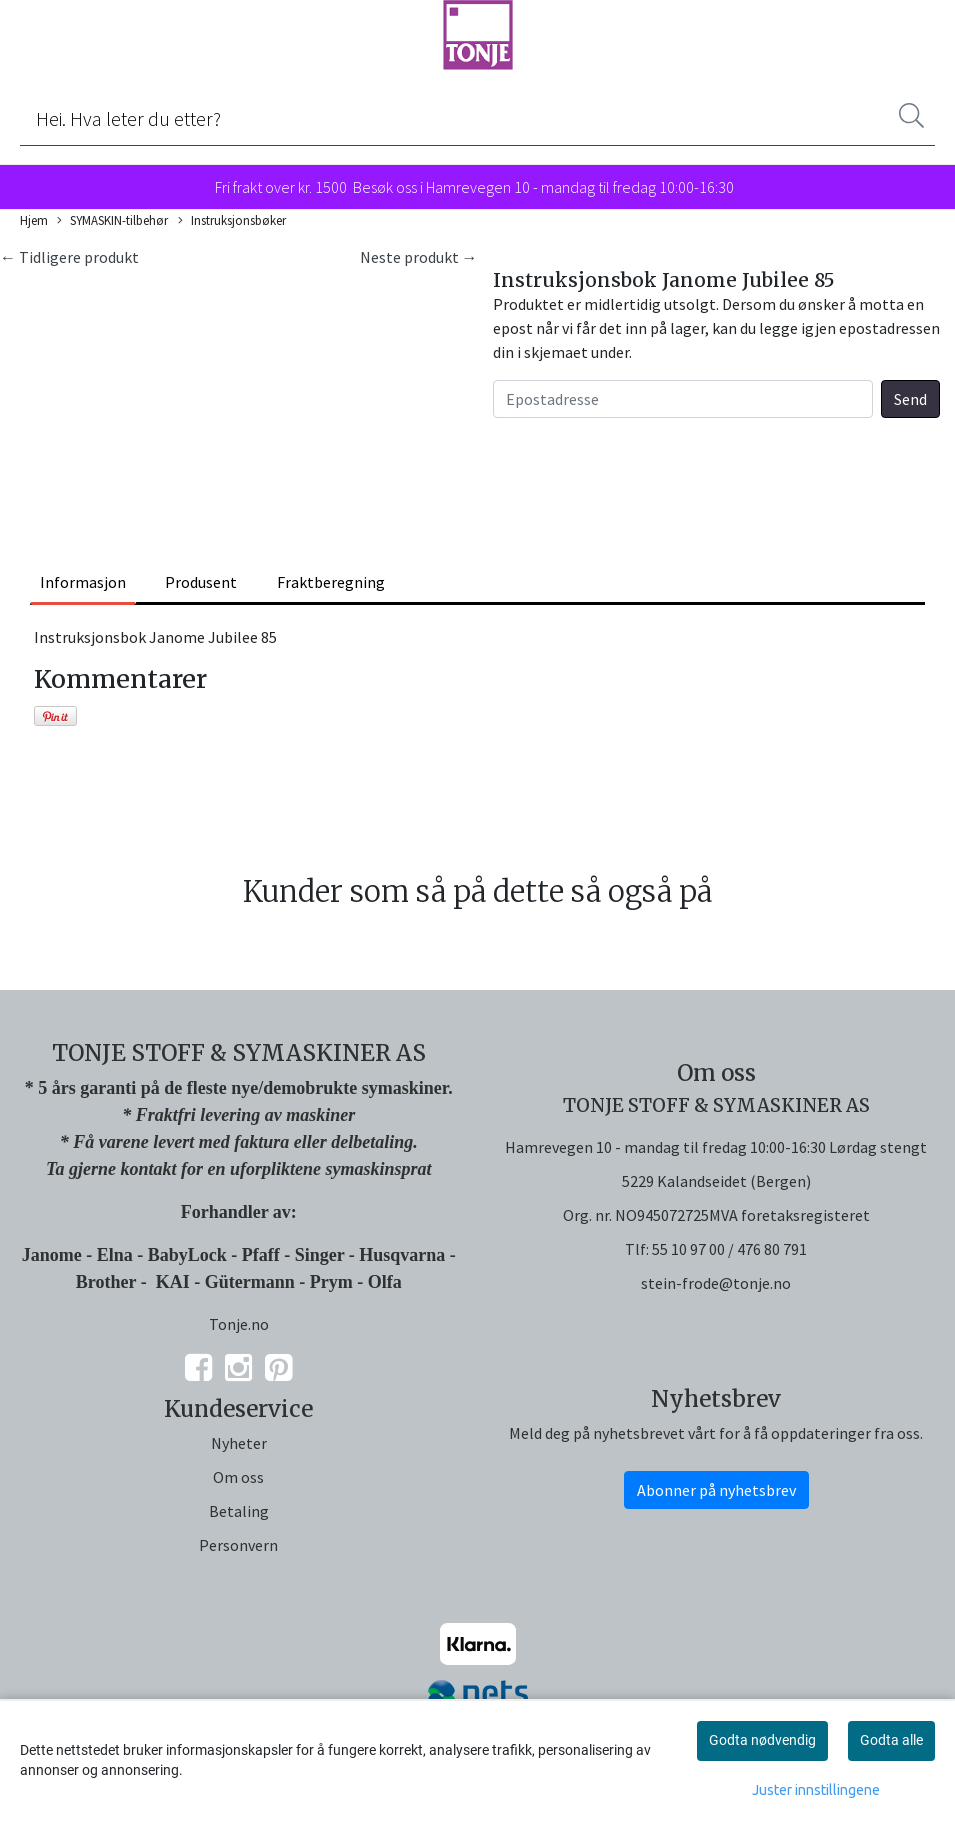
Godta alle (891, 1740)
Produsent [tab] (201, 582)
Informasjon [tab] (83, 582)
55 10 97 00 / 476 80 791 (729, 1249)
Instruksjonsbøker (232, 221)
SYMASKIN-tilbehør (112, 221)
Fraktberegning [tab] (331, 582)
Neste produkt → (419, 257)
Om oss (238, 1477)
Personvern (238, 1545)
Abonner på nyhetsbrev (716, 1490)
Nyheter (239, 1443)
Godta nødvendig (762, 1740)
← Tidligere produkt (69, 257)
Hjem (34, 220)
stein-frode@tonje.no (716, 1283)
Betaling (239, 1511)
